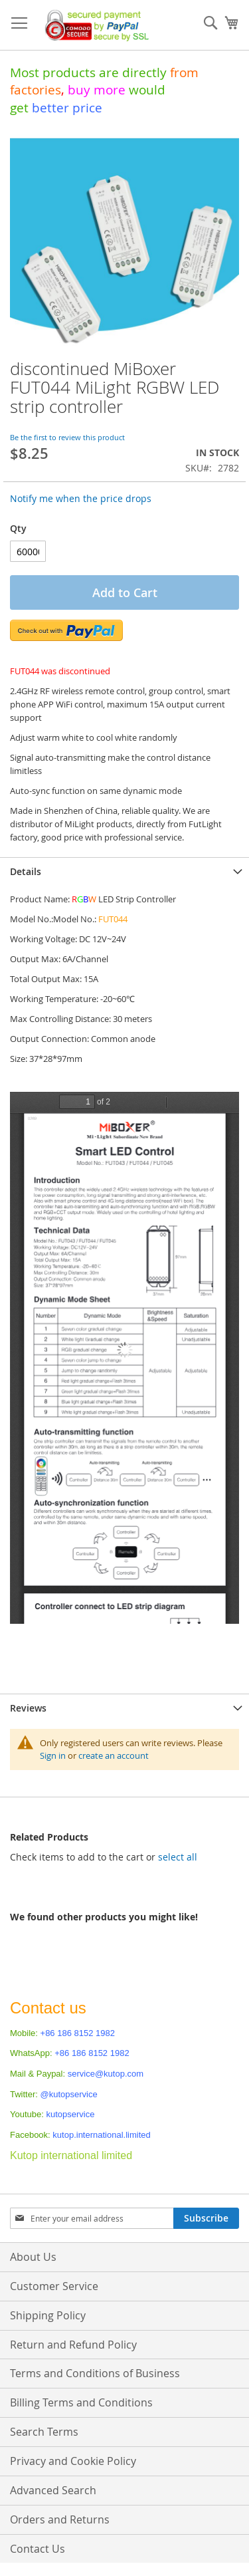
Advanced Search (53, 2490)
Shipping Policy (48, 2315)
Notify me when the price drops (80, 498)
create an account (113, 1755)
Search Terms (44, 2431)
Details (25, 871)
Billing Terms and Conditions (81, 2402)
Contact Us (37, 2548)
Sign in (53, 1755)
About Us (33, 2257)
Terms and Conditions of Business (95, 2373)
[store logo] (94, 25)
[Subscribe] (206, 2218)
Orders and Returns (60, 2519)
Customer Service (54, 2286)
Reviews (28, 1708)
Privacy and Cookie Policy (73, 2461)
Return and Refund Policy (73, 2344)
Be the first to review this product (67, 437)
